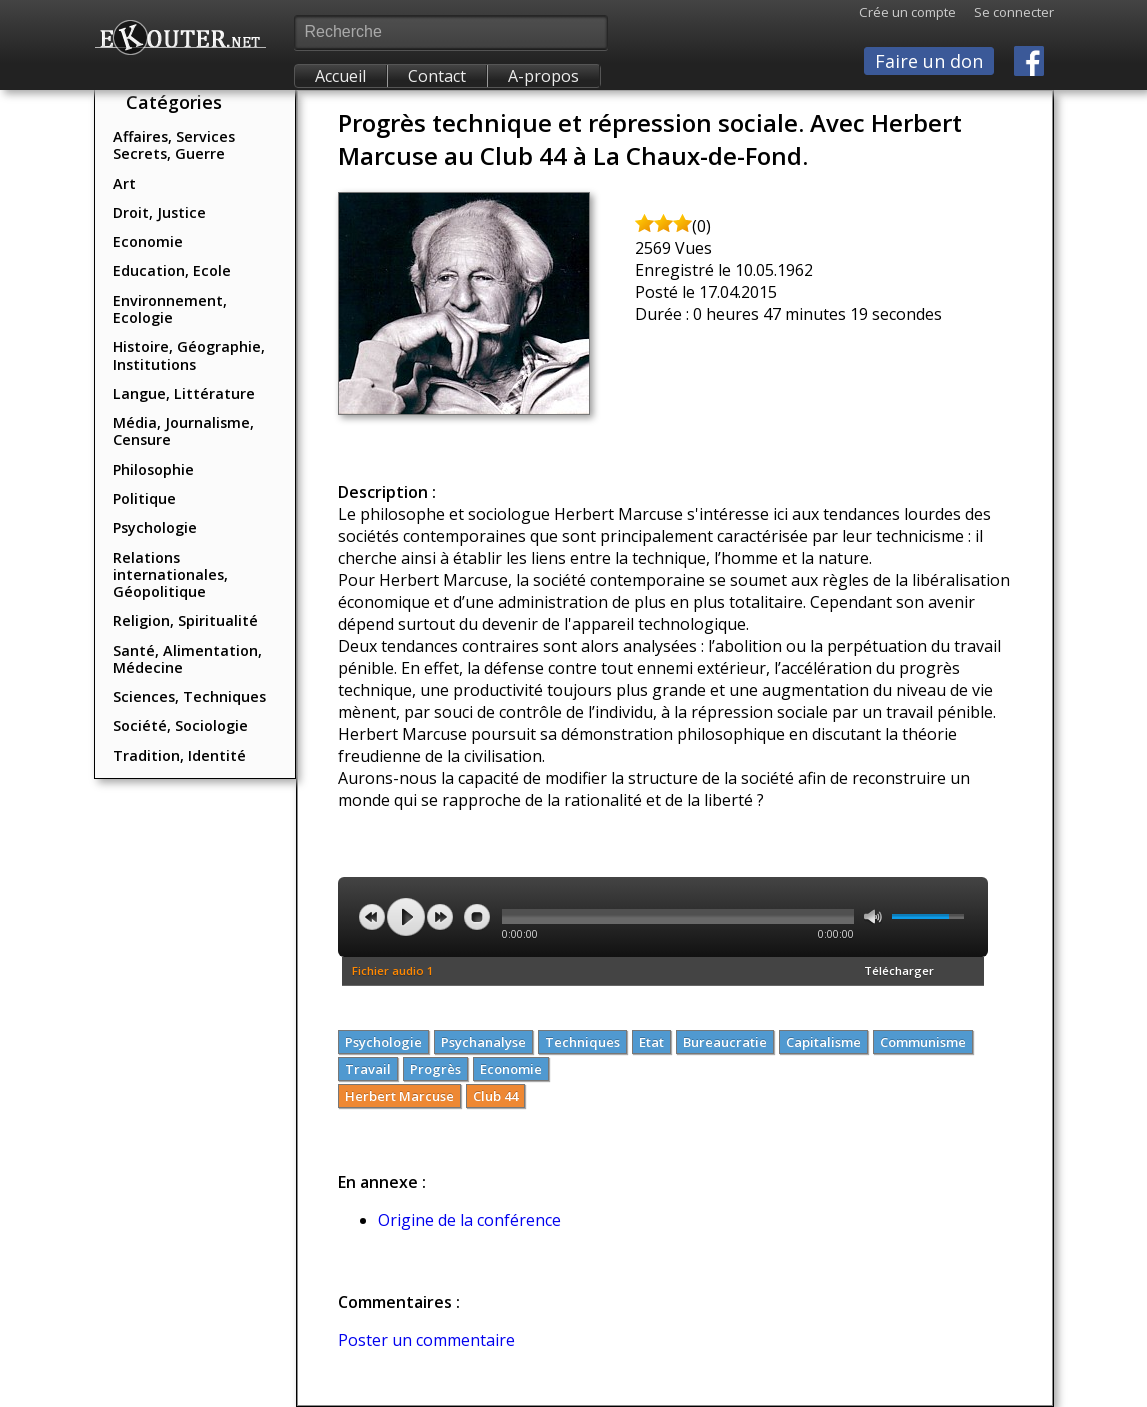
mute (873, 916)
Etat (651, 1042)
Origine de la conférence (469, 1220)
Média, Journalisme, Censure (183, 431)
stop (477, 917)
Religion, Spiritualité (185, 620)
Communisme (923, 1042)
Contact (437, 76)
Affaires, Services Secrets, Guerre (174, 145)
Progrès (435, 1069)
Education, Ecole (172, 270)
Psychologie (155, 527)
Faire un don (929, 61)
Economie (148, 241)
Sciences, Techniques (189, 696)
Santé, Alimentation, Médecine (187, 659)
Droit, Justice (159, 212)
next (440, 917)
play (406, 917)
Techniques (582, 1042)
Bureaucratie (725, 1042)
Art (124, 183)
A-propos (543, 76)
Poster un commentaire (426, 1340)
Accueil (340, 76)
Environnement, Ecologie (170, 309)
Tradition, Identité (179, 755)
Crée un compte (907, 12)
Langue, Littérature (184, 393)
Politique (144, 498)
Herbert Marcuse (399, 1096)
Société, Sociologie (180, 725)
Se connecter (1005, 12)
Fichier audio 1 (393, 970)
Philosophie (153, 469)
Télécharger (899, 970)
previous (372, 917)
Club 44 (495, 1096)
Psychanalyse (483, 1042)
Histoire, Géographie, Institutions (189, 355)
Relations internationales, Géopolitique (170, 575)
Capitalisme (823, 1042)
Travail (368, 1069)
